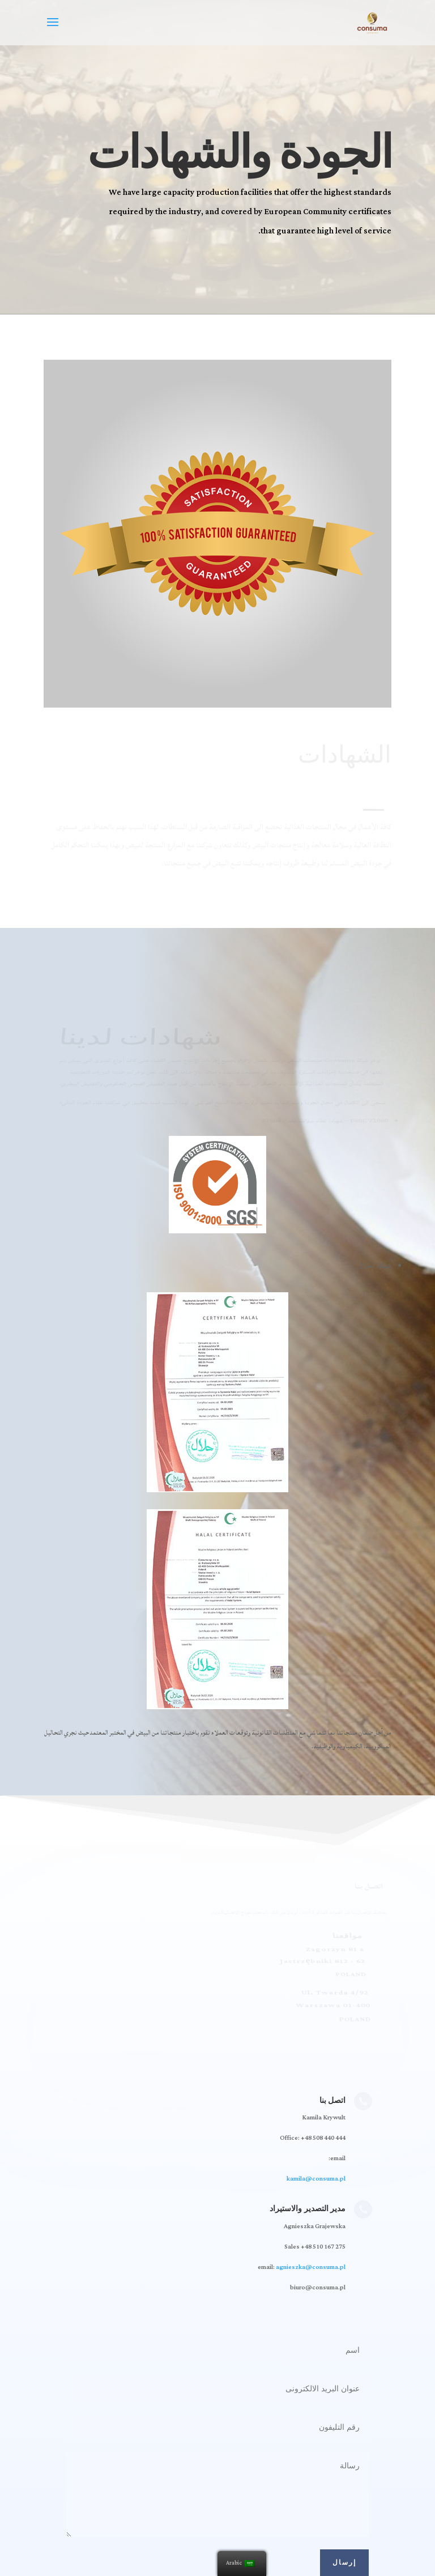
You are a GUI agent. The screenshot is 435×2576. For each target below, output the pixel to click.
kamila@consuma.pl (316, 2179)
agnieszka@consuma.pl (311, 2267)
